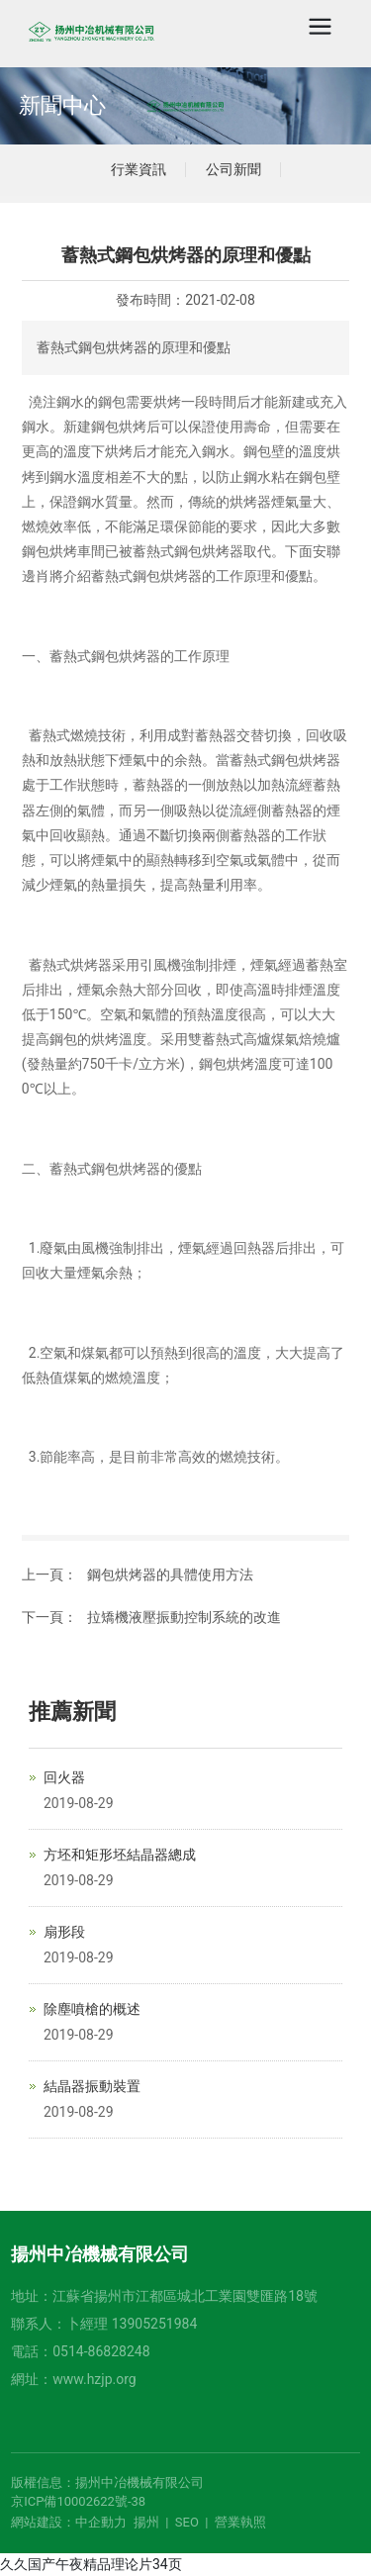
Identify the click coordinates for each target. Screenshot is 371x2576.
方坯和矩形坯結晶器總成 (120, 1854)
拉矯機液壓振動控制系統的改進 (184, 1617)
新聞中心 (62, 105)
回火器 (64, 1777)
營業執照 (240, 2522)
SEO (187, 2522)
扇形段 (64, 1932)
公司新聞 (233, 169)
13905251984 (155, 2324)
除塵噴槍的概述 (92, 2009)
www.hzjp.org (94, 2379)
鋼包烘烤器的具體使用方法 (170, 1574)
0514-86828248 (100, 2351)
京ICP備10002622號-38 (78, 2501)
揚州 (146, 2522)
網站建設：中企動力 (69, 2522)
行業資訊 (138, 169)
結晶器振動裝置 (92, 2086)
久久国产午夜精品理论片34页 (91, 2564)
